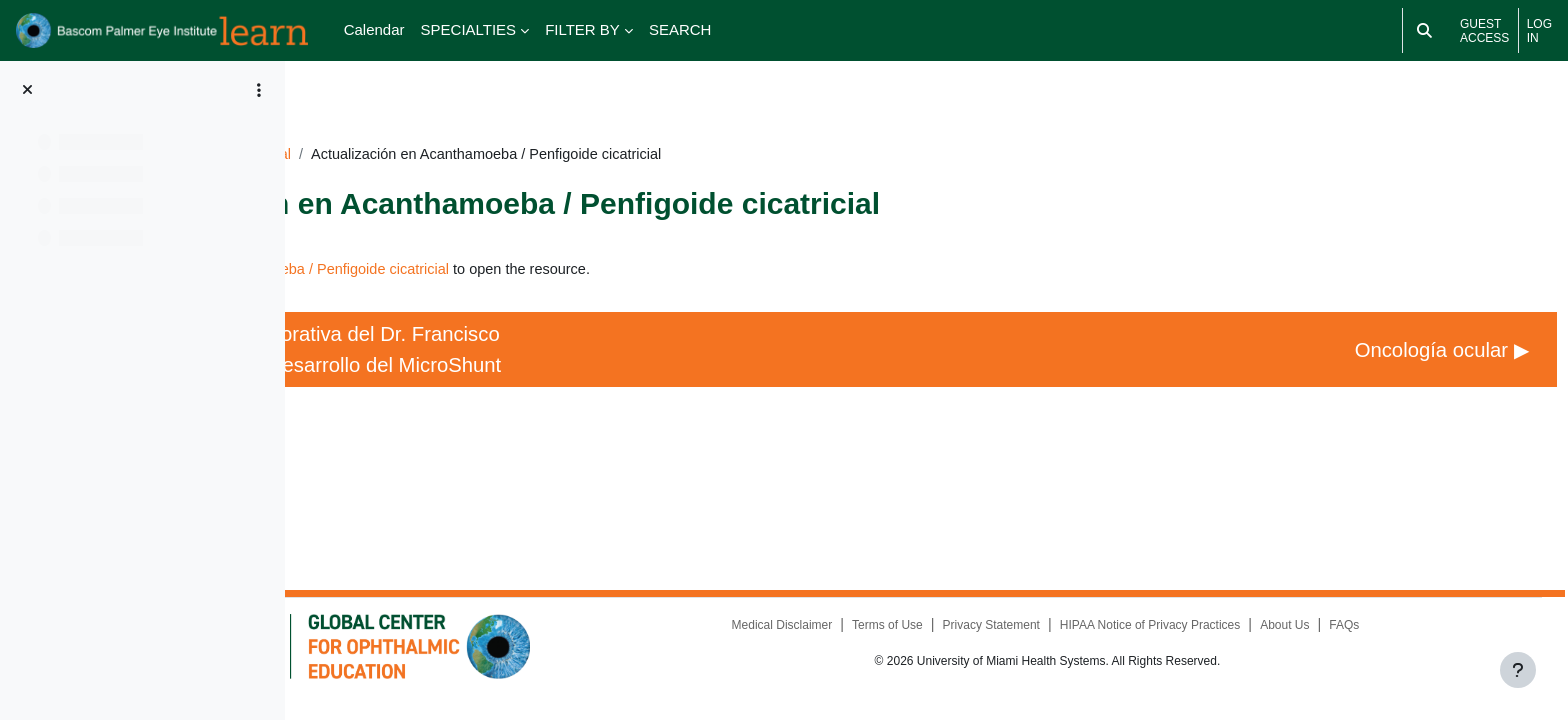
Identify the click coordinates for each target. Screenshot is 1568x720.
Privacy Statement (1054, 640)
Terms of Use (950, 640)
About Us (1348, 640)
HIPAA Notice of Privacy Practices (1214, 640)
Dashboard (360, 126)
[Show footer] (1518, 670)
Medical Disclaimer (844, 640)
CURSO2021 (462, 126)
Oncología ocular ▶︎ (1393, 340)
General (551, 126)
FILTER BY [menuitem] (582, 29)
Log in (1539, 31)
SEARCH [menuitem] (680, 29)
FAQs (1409, 640)
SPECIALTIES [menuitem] (469, 29)
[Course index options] (259, 90)
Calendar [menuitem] (374, 29)
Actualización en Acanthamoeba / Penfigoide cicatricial (562, 242)
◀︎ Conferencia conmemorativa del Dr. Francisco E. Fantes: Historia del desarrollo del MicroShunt (512, 340)
